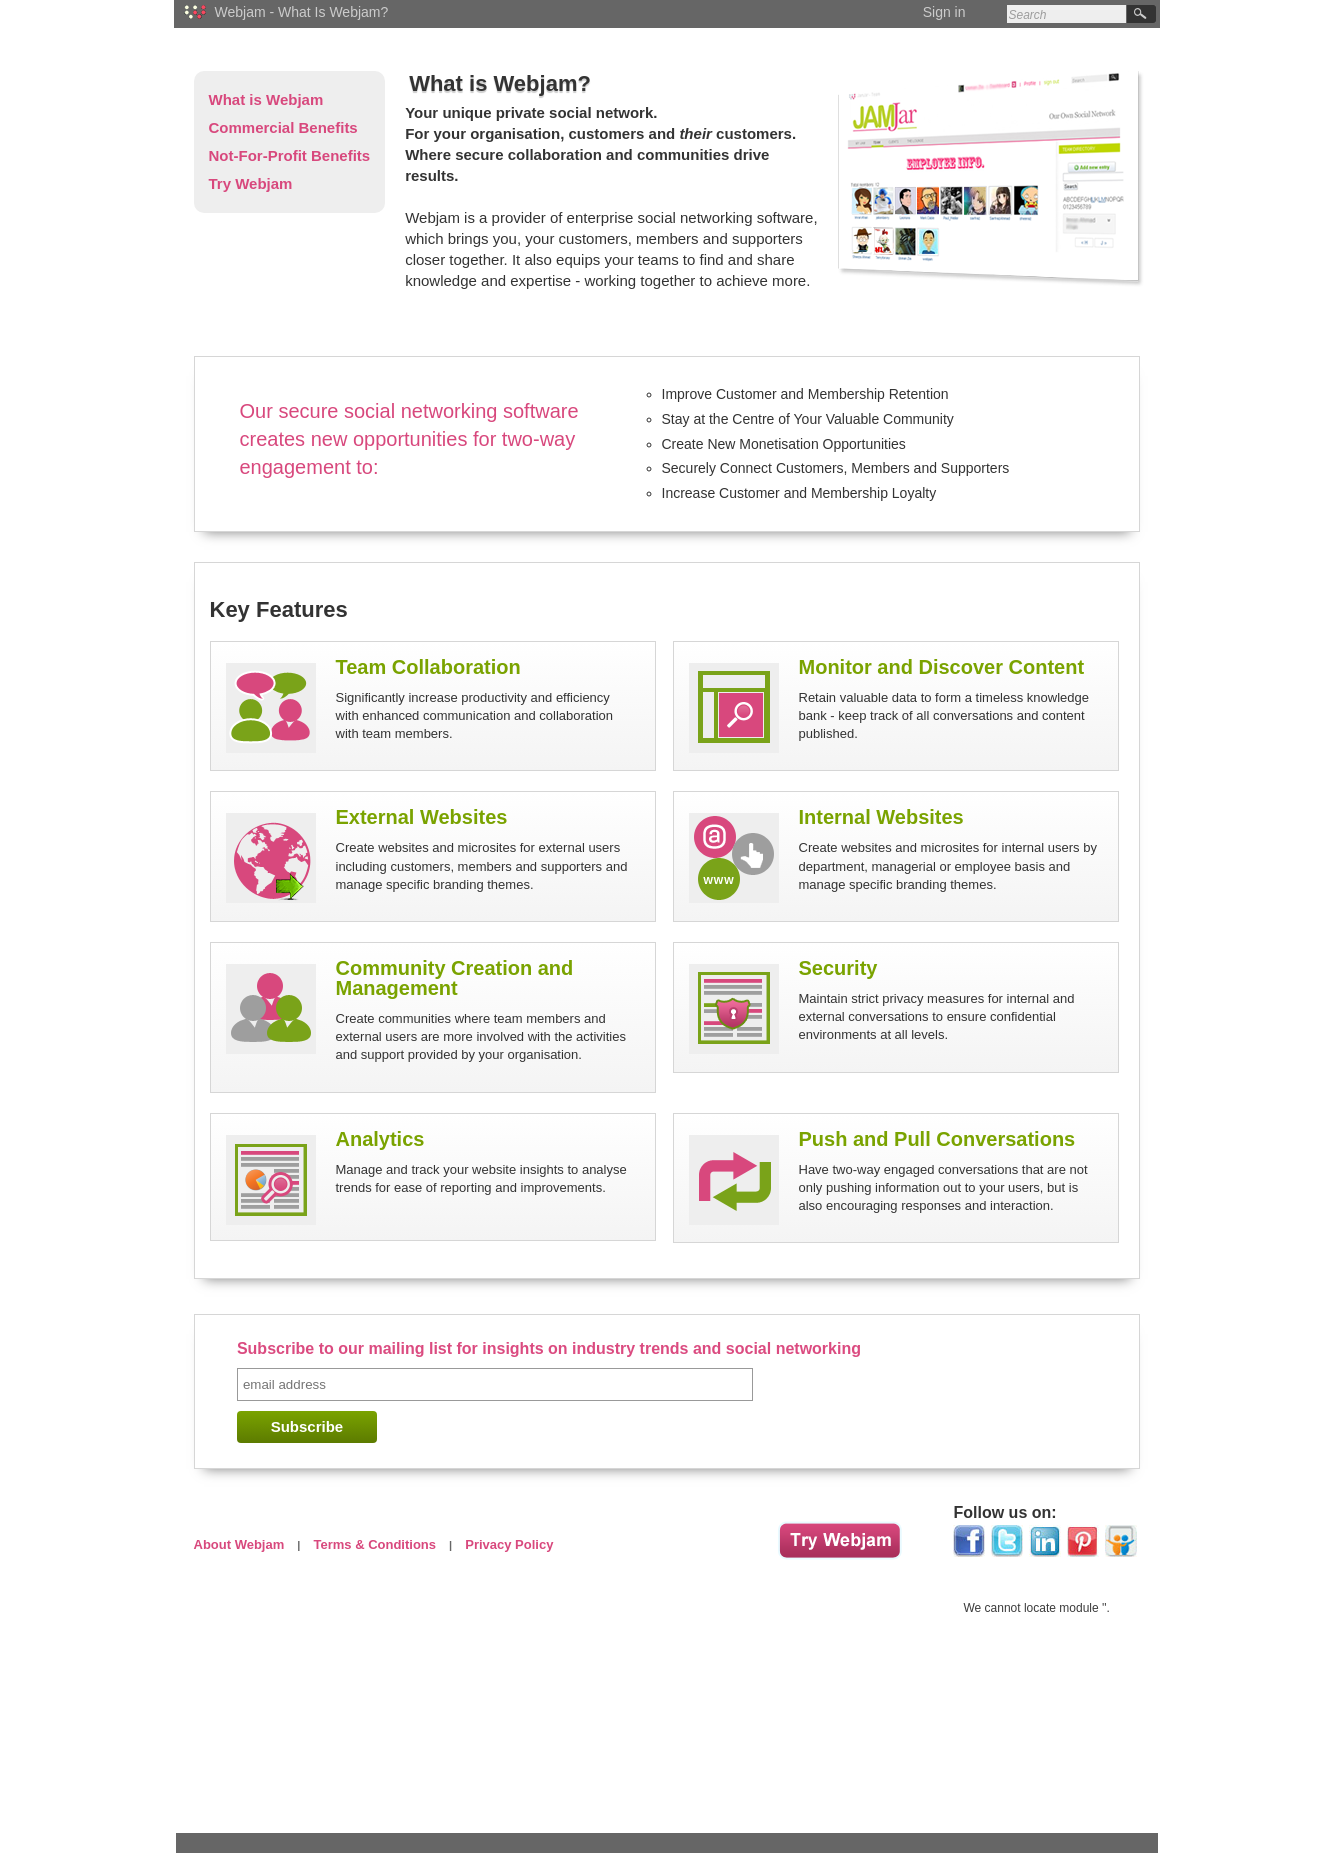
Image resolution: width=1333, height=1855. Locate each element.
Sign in (944, 12)
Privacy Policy (509, 1544)
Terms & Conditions (374, 1544)
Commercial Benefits (283, 127)
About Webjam (239, 1544)
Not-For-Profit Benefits (290, 155)
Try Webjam (251, 183)
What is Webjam (266, 99)
